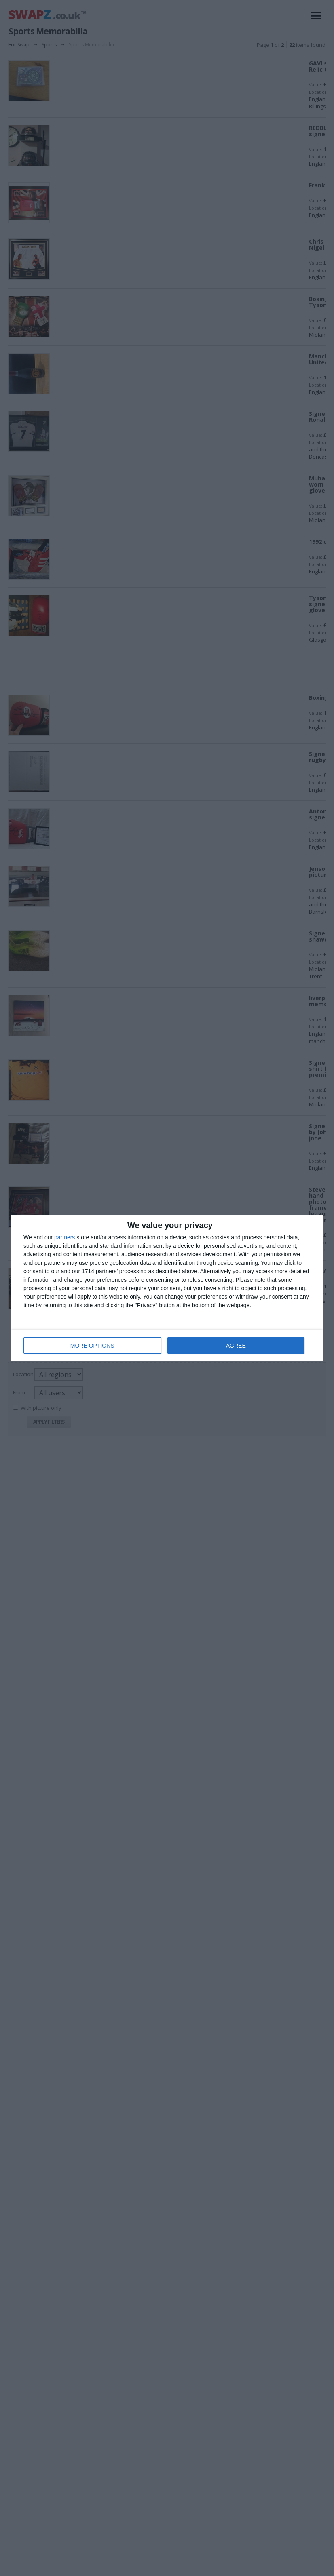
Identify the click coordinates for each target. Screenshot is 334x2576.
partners (64, 1237)
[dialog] (167, 1288)
